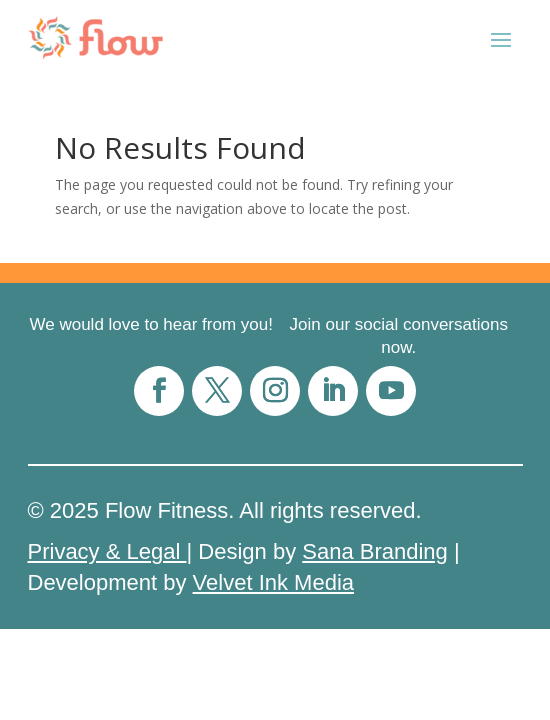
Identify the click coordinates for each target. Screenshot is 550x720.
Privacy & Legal (107, 551)
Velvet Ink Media (273, 582)
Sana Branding (375, 551)
